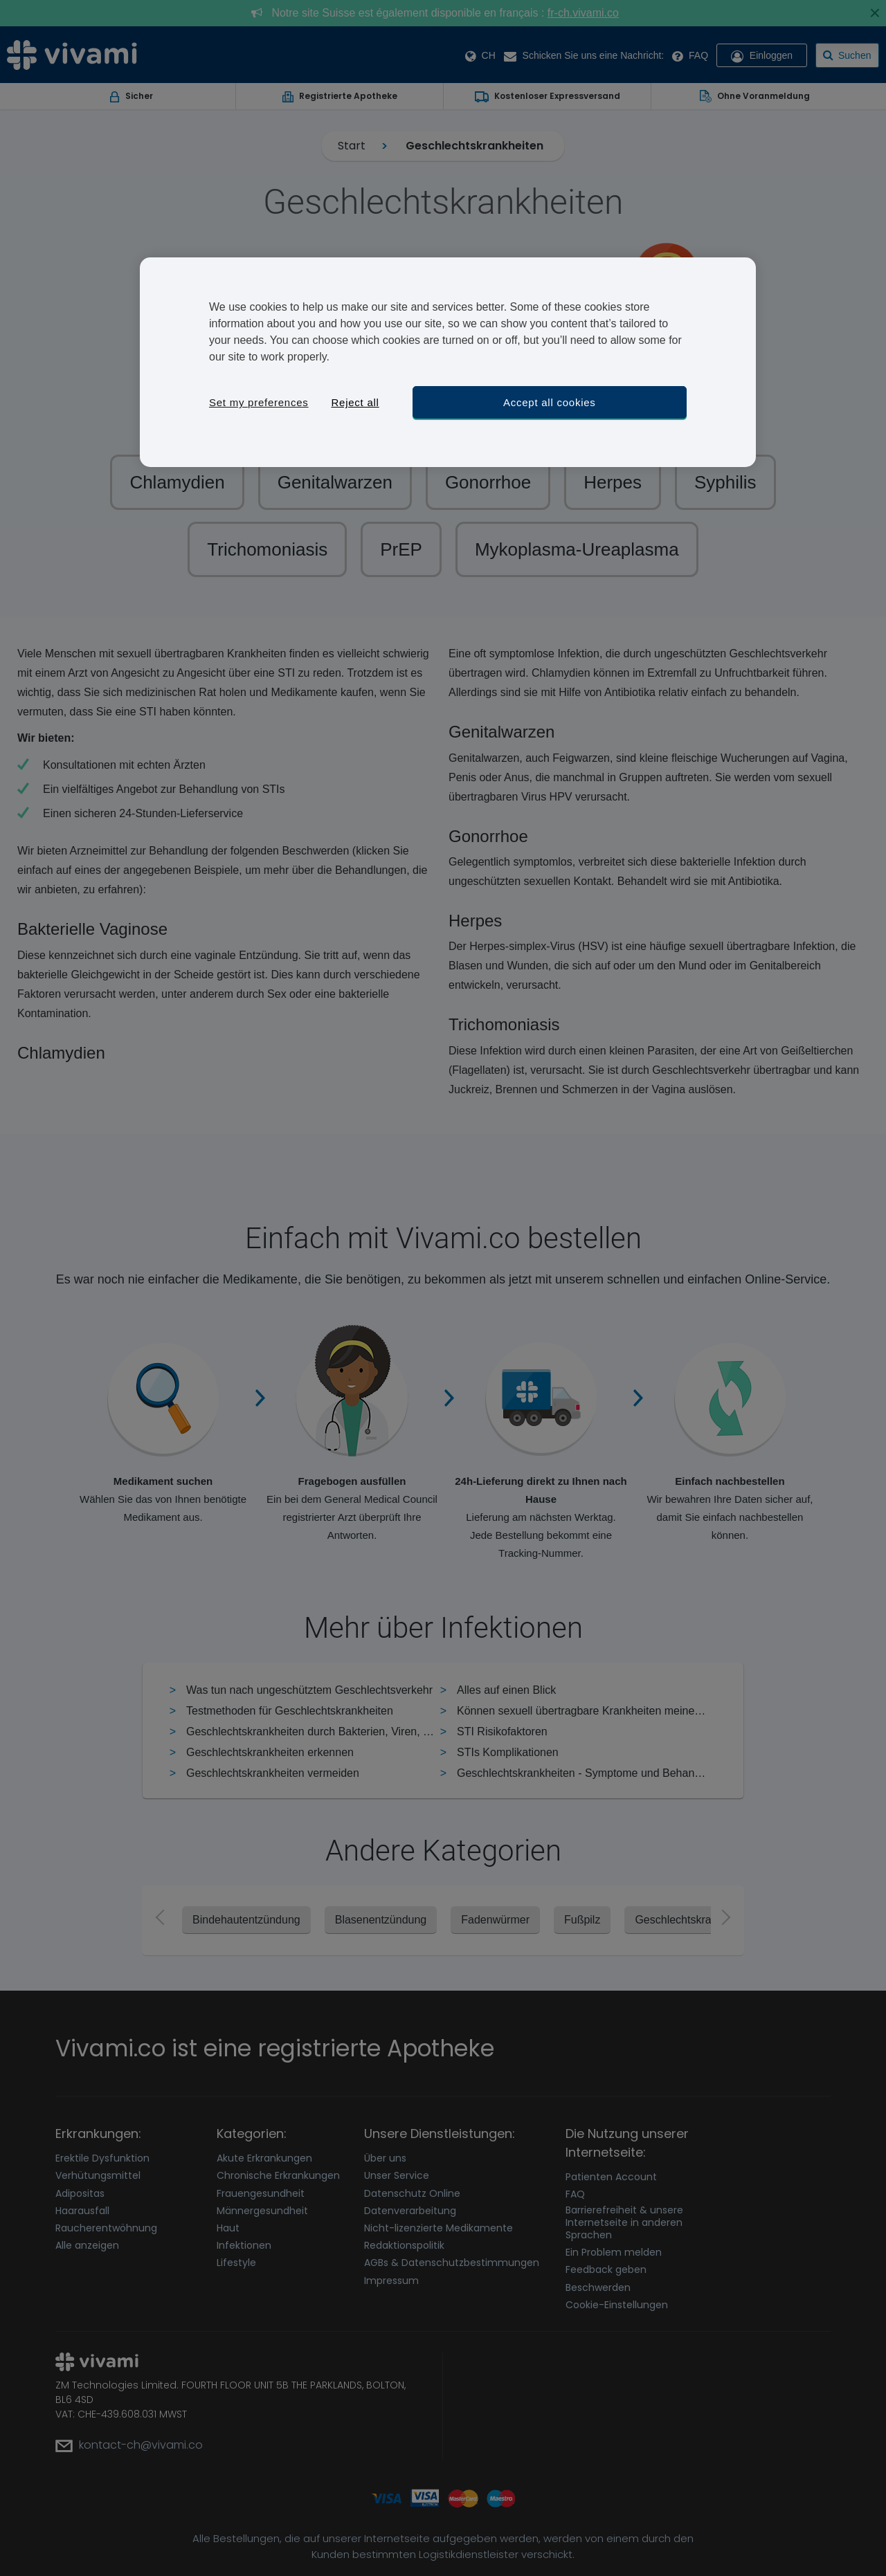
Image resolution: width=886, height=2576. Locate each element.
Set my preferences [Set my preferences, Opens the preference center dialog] (259, 402)
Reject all (355, 402)
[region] (448, 362)
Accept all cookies (549, 402)
